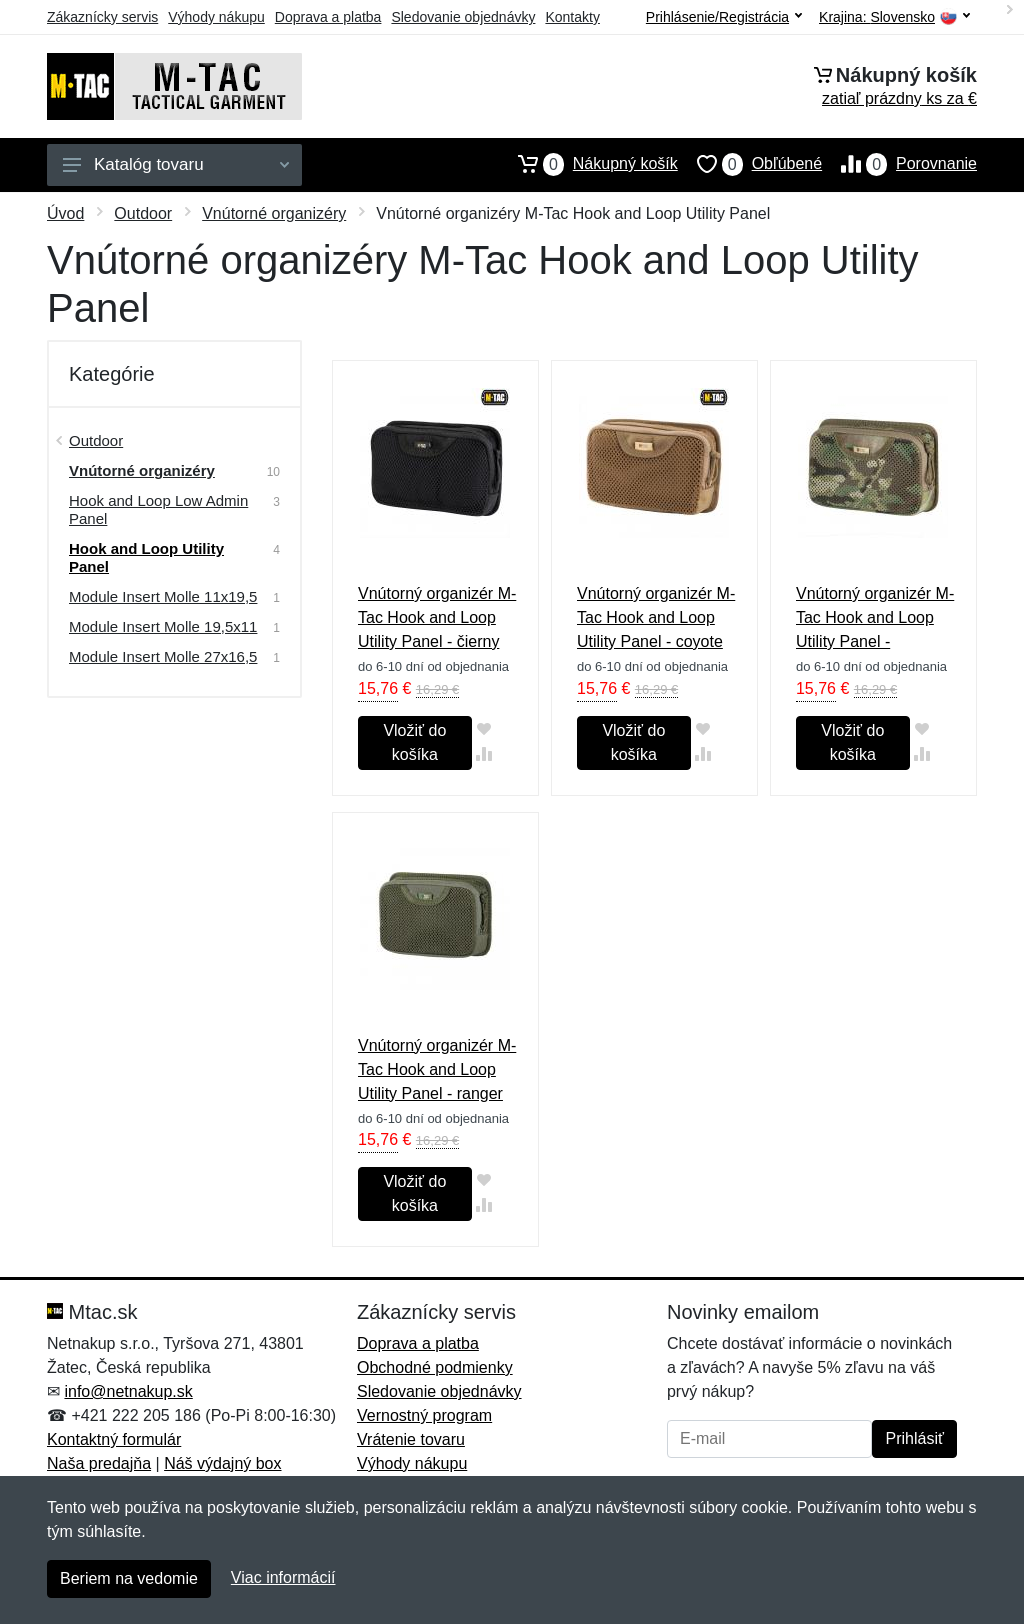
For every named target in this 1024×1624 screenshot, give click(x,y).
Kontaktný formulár (114, 1439)
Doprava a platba (328, 17)
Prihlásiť (914, 1438)
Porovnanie (899, 164)
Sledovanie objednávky (463, 17)
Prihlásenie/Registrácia (724, 17)
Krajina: (894, 17)
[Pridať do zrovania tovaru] (484, 753)
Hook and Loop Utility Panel (146, 557)
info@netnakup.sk (128, 1391)
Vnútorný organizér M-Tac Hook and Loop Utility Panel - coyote (656, 617)
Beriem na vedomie (129, 1578)
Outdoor (143, 213)
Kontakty (572, 17)
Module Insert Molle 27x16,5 (163, 656)
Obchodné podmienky (435, 1367)
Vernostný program (424, 1415)
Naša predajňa (99, 1463)
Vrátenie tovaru (411, 1439)
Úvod (65, 213)
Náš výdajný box (222, 1463)
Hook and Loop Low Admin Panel (158, 509)
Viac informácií (283, 1577)
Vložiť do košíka (414, 742)
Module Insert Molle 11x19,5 (163, 596)
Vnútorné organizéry (274, 213)
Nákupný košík (588, 164)
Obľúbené (750, 164)
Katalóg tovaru (176, 164)
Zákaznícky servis (102, 17)
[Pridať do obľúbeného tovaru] (484, 728)
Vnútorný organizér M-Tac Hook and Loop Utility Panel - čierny (437, 617)
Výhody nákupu (216, 17)
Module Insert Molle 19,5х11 (163, 626)
